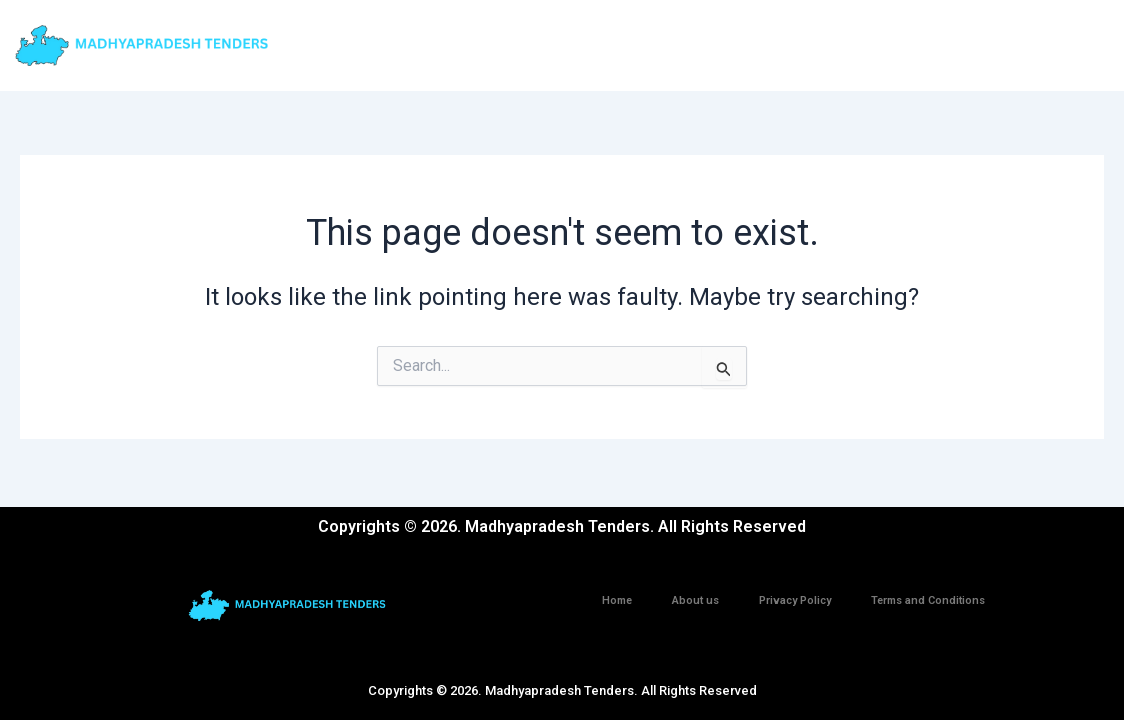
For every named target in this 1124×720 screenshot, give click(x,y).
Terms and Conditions (928, 600)
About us (695, 600)
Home (617, 600)
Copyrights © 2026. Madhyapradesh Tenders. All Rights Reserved (562, 690)
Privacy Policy (795, 600)
